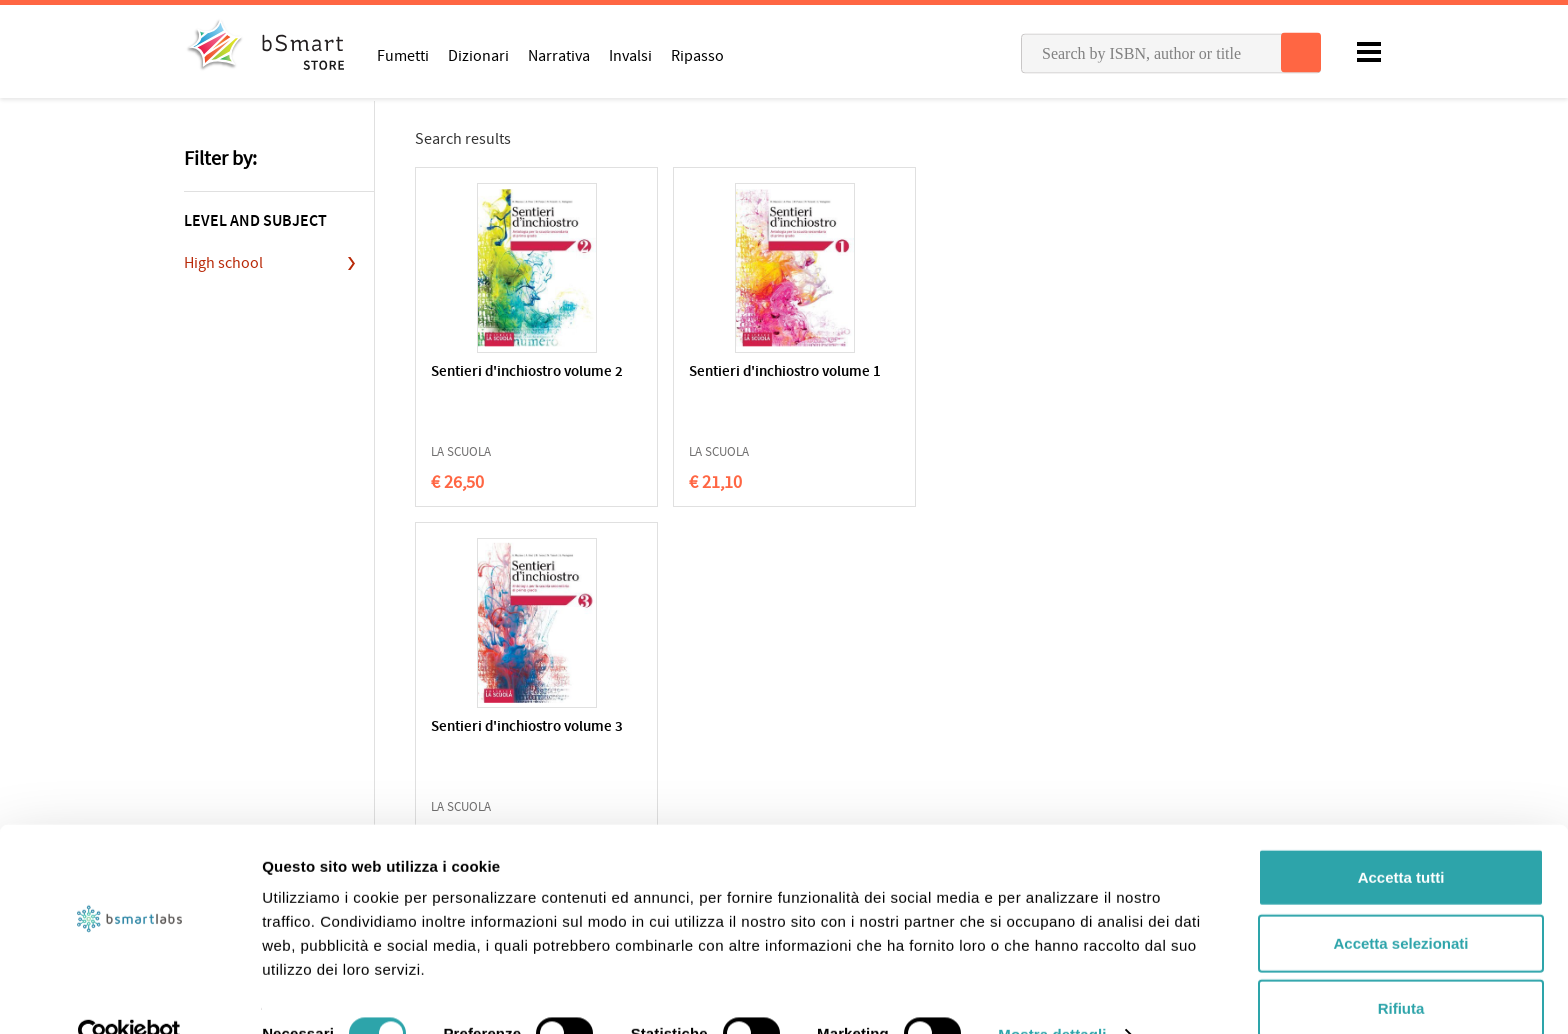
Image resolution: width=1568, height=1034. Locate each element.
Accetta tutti (1401, 837)
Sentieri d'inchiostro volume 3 (886, 381)
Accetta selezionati (1400, 903)
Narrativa (559, 55)
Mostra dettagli (1052, 994)
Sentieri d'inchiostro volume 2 (496, 381)
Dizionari (478, 55)
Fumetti (403, 55)
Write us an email (1158, 780)
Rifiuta (1401, 968)
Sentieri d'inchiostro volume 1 (691, 381)
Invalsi (630, 55)
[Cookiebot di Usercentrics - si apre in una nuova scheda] (129, 995)
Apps (814, 759)
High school (223, 263)
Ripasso (697, 55)
